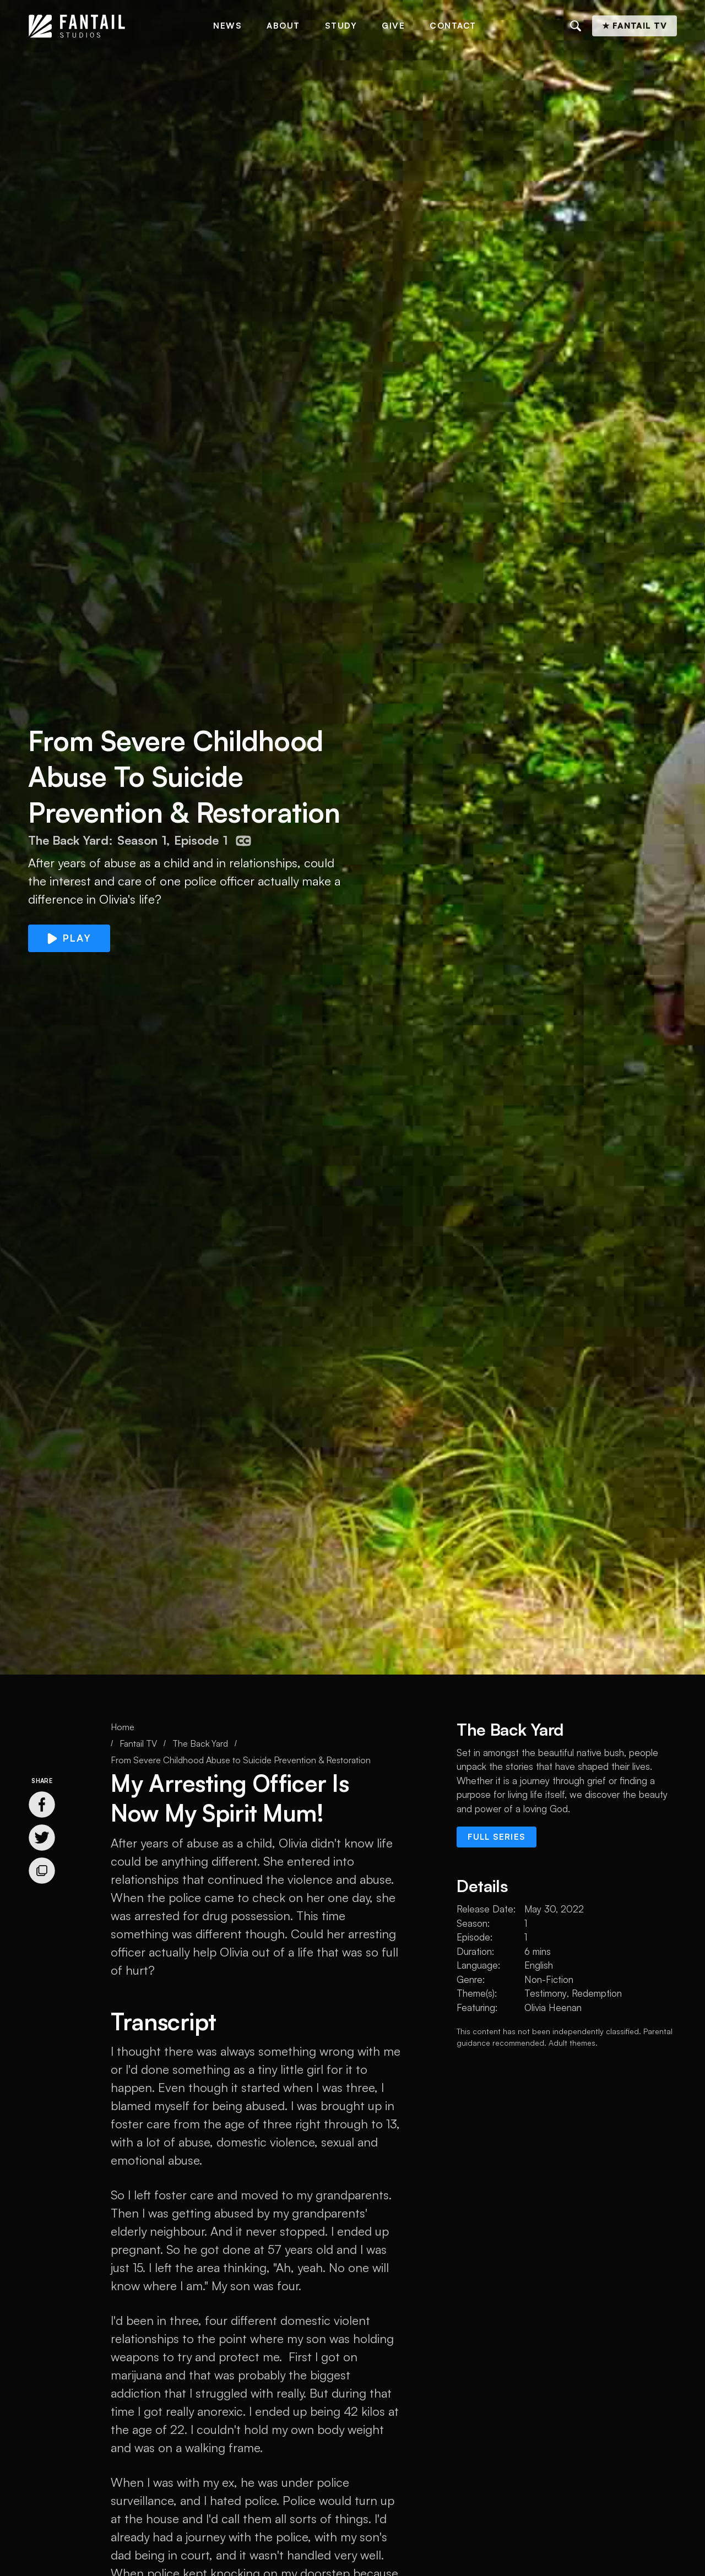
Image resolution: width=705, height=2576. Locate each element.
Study (341, 25)
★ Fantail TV (634, 25)
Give (393, 25)
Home (122, 1726)
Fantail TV (138, 1743)
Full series (496, 1837)
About (283, 25)
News (227, 25)
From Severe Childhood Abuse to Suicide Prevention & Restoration (241, 1759)
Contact (453, 25)
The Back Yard (200, 1743)
